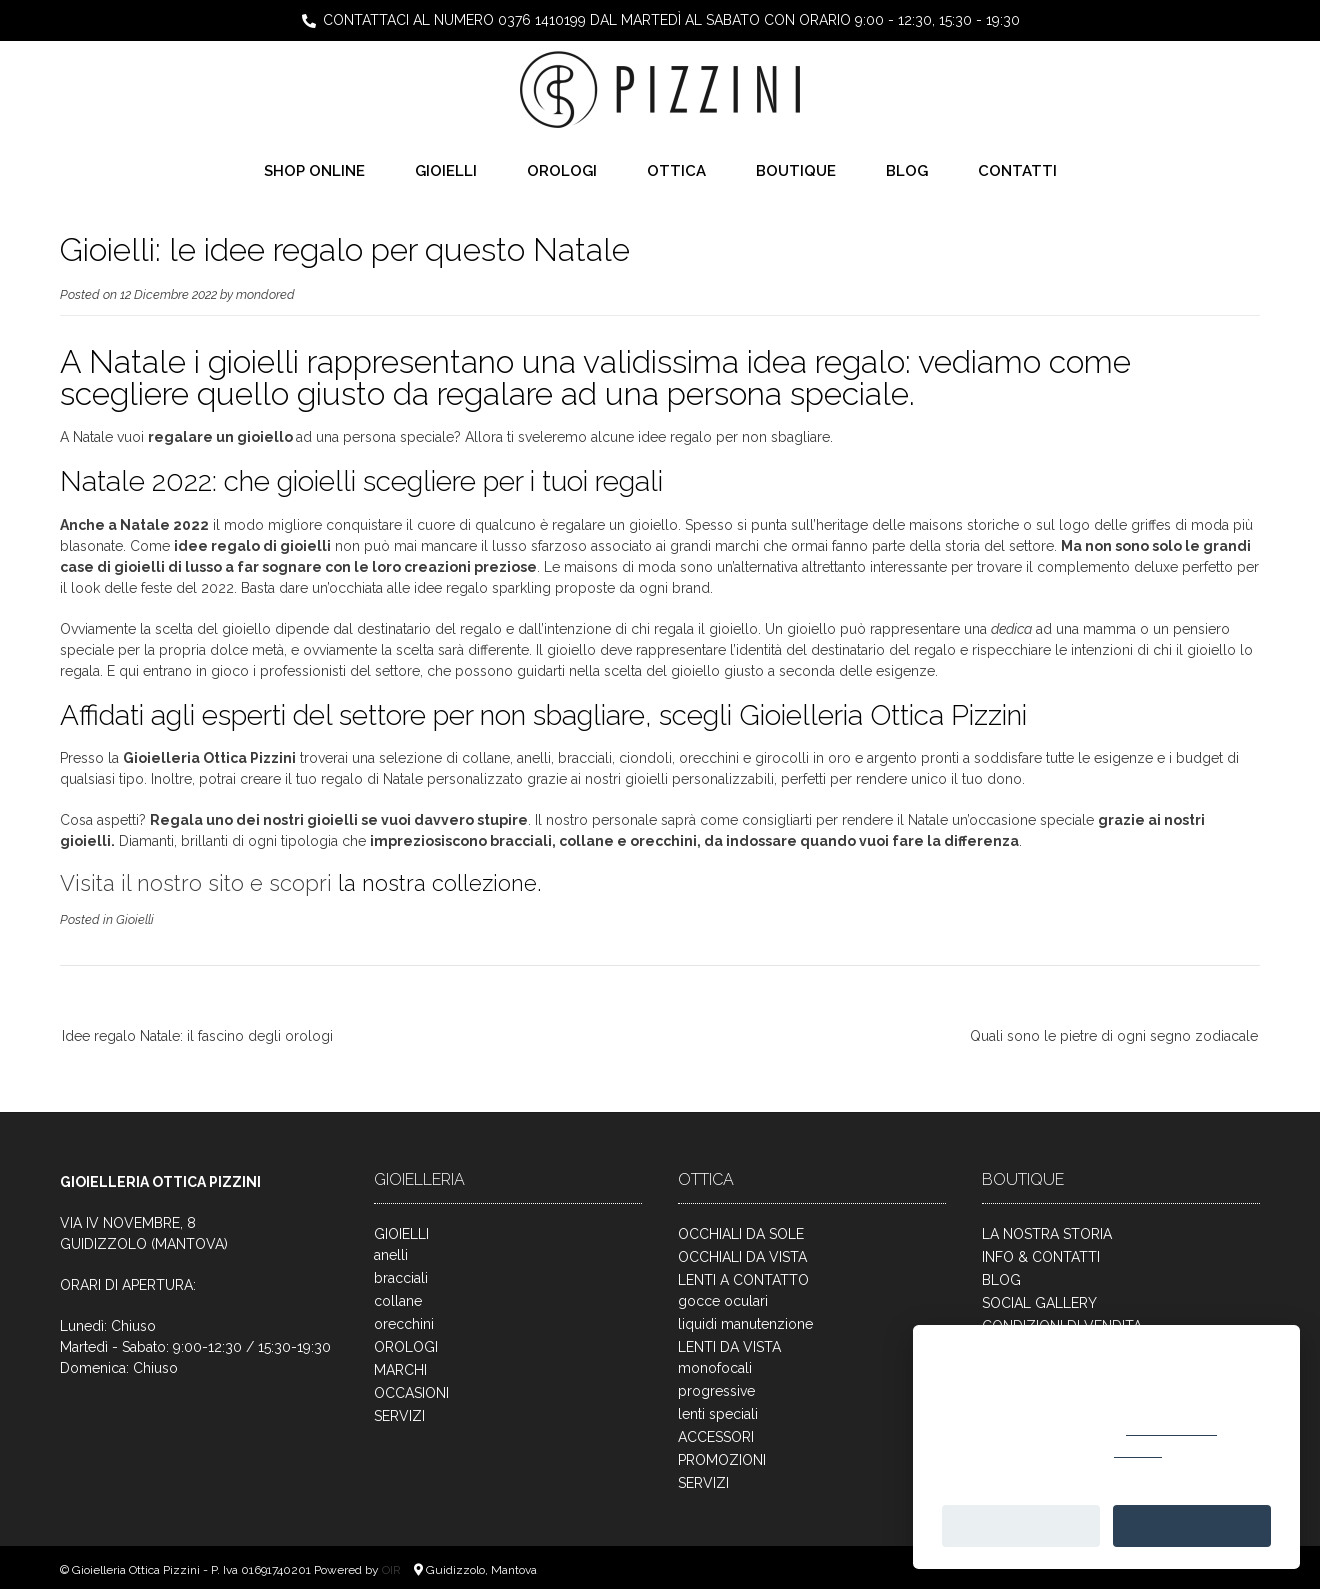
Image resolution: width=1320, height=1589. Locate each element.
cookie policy (1171, 1427)
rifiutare (1138, 1449)
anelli (391, 1255)
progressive (716, 1391)
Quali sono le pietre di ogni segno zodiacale (1114, 1036)
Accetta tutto (1192, 1525)
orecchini (404, 1324)
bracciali (401, 1278)
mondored (265, 294)
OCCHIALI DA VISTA (742, 1257)
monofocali (715, 1368)
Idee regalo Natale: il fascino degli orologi (197, 1036)
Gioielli (135, 919)
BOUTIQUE (796, 171)
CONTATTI (1017, 171)
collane (398, 1301)
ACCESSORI (716, 1437)
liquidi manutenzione (745, 1324)
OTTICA (676, 171)
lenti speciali (718, 1414)
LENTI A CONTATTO (743, 1280)
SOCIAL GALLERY (1039, 1303)
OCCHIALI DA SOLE (741, 1234)
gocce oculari (723, 1301)
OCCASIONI (411, 1393)
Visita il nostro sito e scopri (196, 883)
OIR (393, 1570)
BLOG (907, 171)
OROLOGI (562, 171)
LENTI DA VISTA (729, 1347)
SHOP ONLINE (314, 171)
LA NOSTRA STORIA (1047, 1234)
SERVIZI (399, 1416)
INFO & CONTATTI (1041, 1257)
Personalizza (1020, 1525)
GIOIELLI (446, 171)
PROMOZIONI (722, 1460)
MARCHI (400, 1370)
